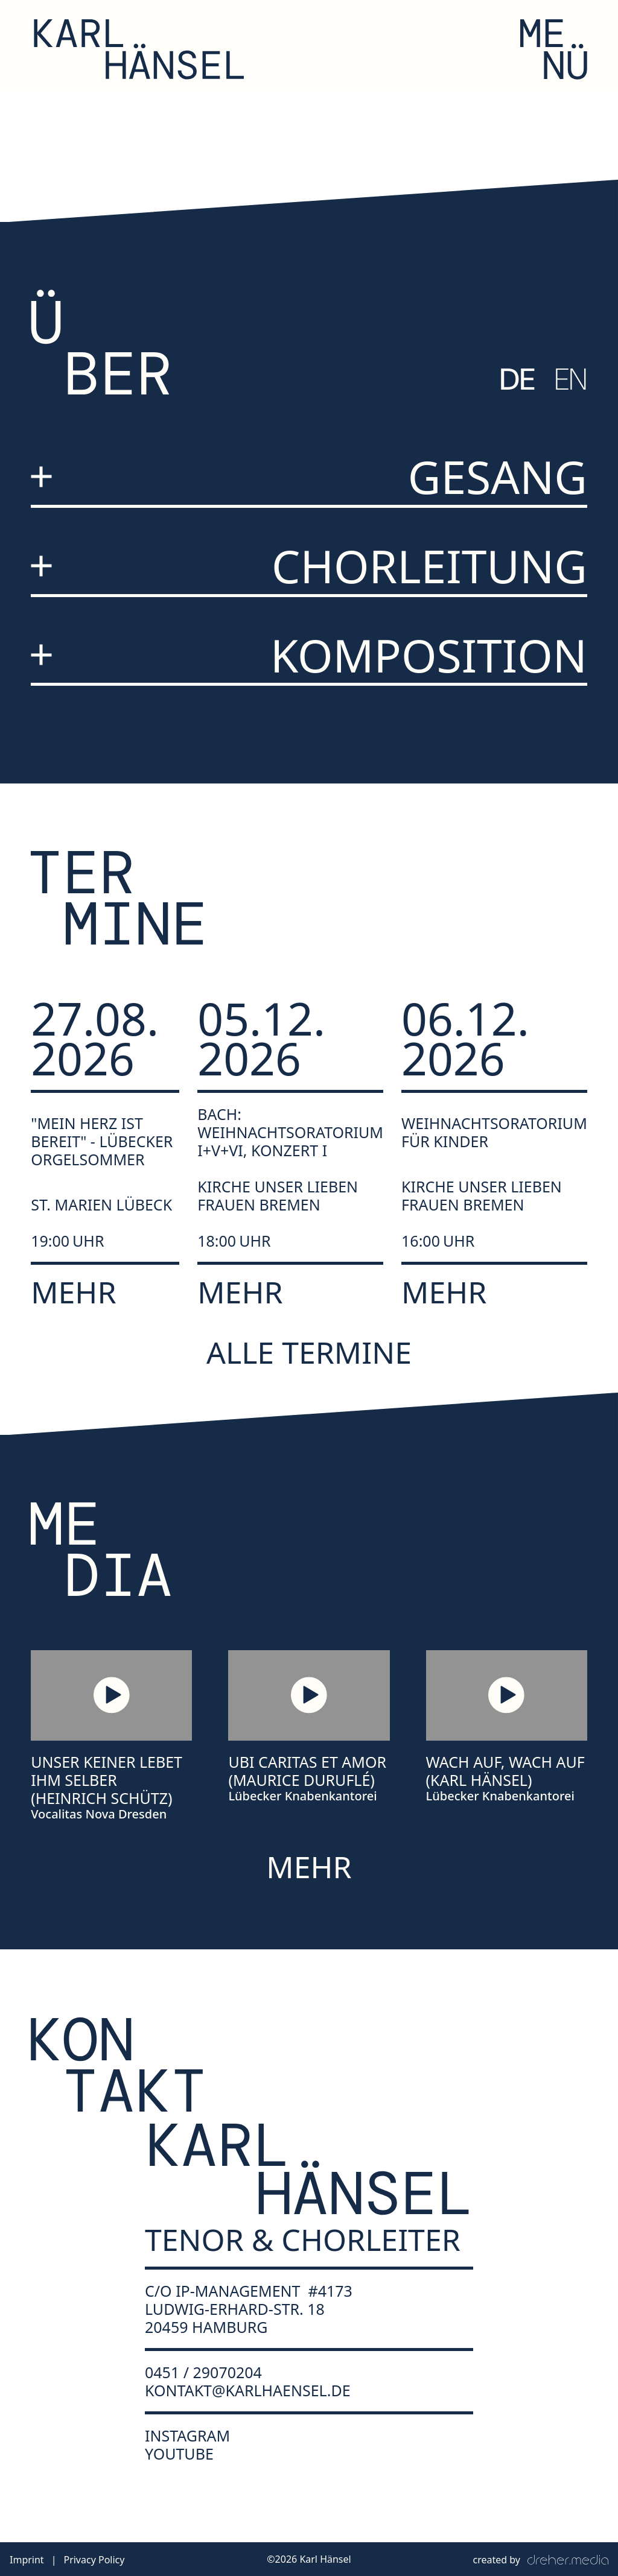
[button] (553, 49)
